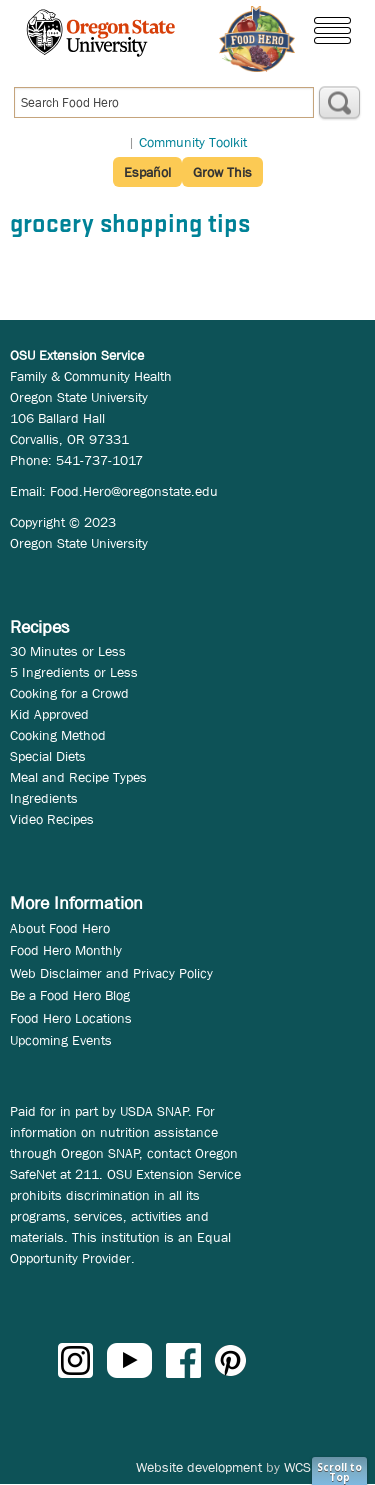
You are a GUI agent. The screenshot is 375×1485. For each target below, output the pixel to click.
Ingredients (44, 798)
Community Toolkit (193, 142)
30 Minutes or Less (68, 651)
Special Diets (48, 756)
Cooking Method (58, 735)
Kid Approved (49, 714)
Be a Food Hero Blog (70, 995)
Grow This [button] (222, 172)
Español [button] (147, 172)
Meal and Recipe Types (78, 777)
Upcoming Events (61, 1040)
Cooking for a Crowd (69, 693)
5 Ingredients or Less (74, 672)
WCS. (299, 1467)
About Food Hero (60, 928)
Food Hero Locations (71, 1018)
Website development (199, 1467)
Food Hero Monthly (66, 950)
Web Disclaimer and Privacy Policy (111, 973)
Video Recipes (52, 819)
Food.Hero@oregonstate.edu (134, 491)
